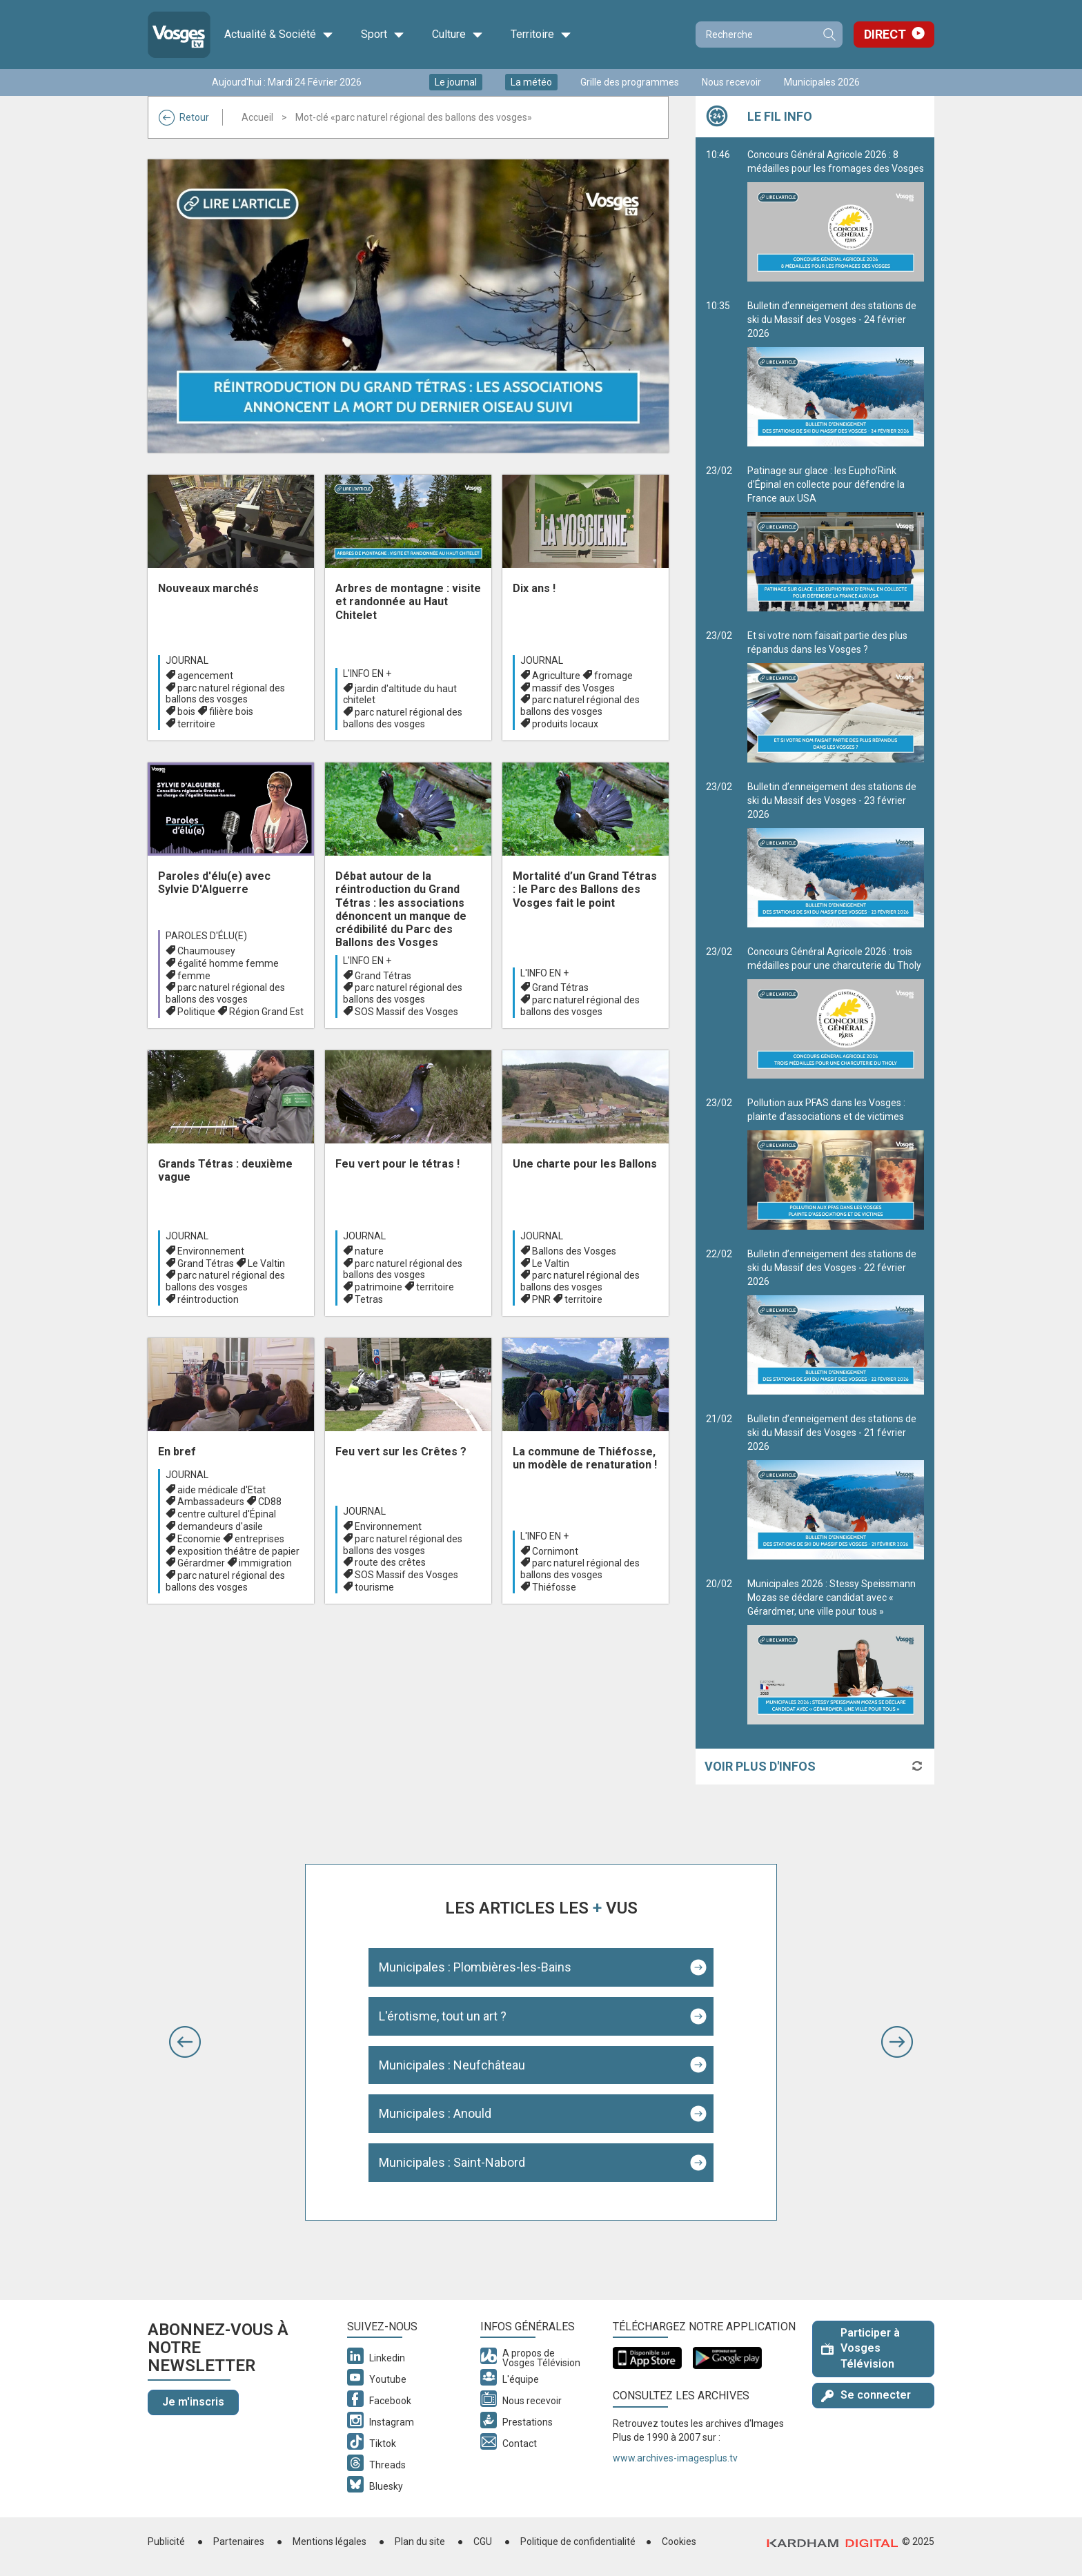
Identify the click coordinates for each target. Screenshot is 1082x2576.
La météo (531, 82)
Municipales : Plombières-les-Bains (475, 1967)
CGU (482, 2541)
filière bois (231, 711)
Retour (184, 117)
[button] (184, 2041)
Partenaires (238, 2541)
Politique (196, 1011)
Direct (885, 34)
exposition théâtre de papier (238, 1551)
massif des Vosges (573, 688)
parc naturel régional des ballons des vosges (225, 693)
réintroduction (208, 1299)
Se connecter (866, 2394)
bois (186, 711)
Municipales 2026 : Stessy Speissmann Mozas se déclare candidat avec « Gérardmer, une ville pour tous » (835, 1651)
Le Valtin (266, 1263)
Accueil (257, 117)
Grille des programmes (629, 82)
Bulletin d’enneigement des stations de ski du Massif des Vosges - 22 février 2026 (835, 1321)
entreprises (259, 1538)
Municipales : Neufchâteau (452, 2065)
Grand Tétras (383, 975)
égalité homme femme (228, 963)
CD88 (270, 1501)
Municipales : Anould (435, 2113)
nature (369, 1251)
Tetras (369, 1299)
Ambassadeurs (210, 1501)
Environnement (210, 1251)
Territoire (541, 34)
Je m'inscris (193, 2401)
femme (193, 975)
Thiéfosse (554, 1587)
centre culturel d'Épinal (226, 1514)
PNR (541, 1299)
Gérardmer (201, 1563)
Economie (199, 1538)
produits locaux (565, 723)
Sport (382, 34)
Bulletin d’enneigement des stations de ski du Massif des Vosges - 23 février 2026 (835, 854)
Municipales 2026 (822, 82)
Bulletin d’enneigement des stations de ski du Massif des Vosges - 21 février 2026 (835, 1486)
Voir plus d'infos (760, 1766)
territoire (196, 723)
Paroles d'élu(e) (206, 935)
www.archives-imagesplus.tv (675, 2458)
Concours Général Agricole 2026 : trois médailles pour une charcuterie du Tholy (835, 1012)
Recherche (829, 34)
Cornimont (555, 1551)
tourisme (374, 1587)
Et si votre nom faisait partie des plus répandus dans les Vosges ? (835, 696)
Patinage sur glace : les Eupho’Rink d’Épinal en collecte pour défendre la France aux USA (835, 538)
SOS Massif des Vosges (406, 1011)
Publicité (166, 2541)
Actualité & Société (278, 34)
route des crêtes (390, 1562)
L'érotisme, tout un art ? (442, 2016)
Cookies (679, 2541)
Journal (187, 660)
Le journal (456, 82)
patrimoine (378, 1286)
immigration (265, 1563)
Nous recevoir (731, 82)
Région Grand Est (266, 1011)
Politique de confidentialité (578, 2541)
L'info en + (367, 673)
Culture (457, 34)
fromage (613, 675)
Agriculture (556, 675)
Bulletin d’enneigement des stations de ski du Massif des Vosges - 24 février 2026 (835, 373)
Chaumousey (206, 950)
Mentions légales (329, 2541)
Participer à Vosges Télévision (860, 2348)
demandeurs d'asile (220, 1526)
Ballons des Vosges (574, 1251)
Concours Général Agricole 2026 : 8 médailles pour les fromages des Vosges (835, 215)
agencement (205, 675)
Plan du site (420, 2541)
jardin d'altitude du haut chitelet (400, 694)
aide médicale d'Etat (221, 1489)
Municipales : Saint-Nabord (452, 2162)
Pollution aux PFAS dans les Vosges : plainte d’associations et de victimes (835, 1163)
